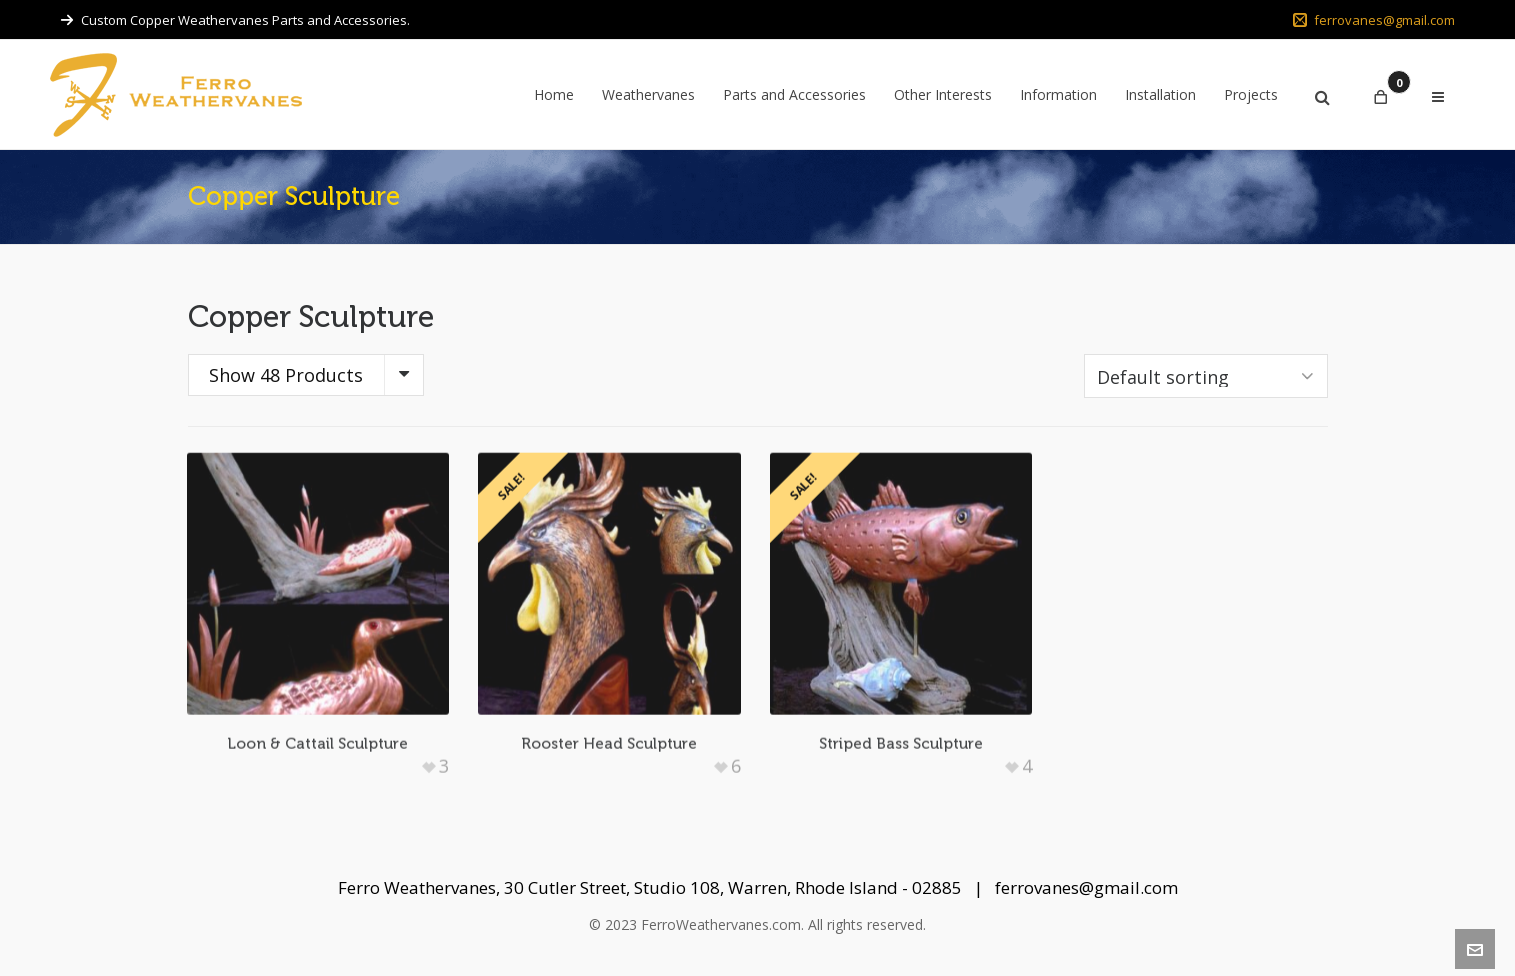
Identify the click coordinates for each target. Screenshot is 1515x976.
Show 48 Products (286, 375)
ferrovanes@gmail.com (1374, 20)
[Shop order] (1206, 376)
